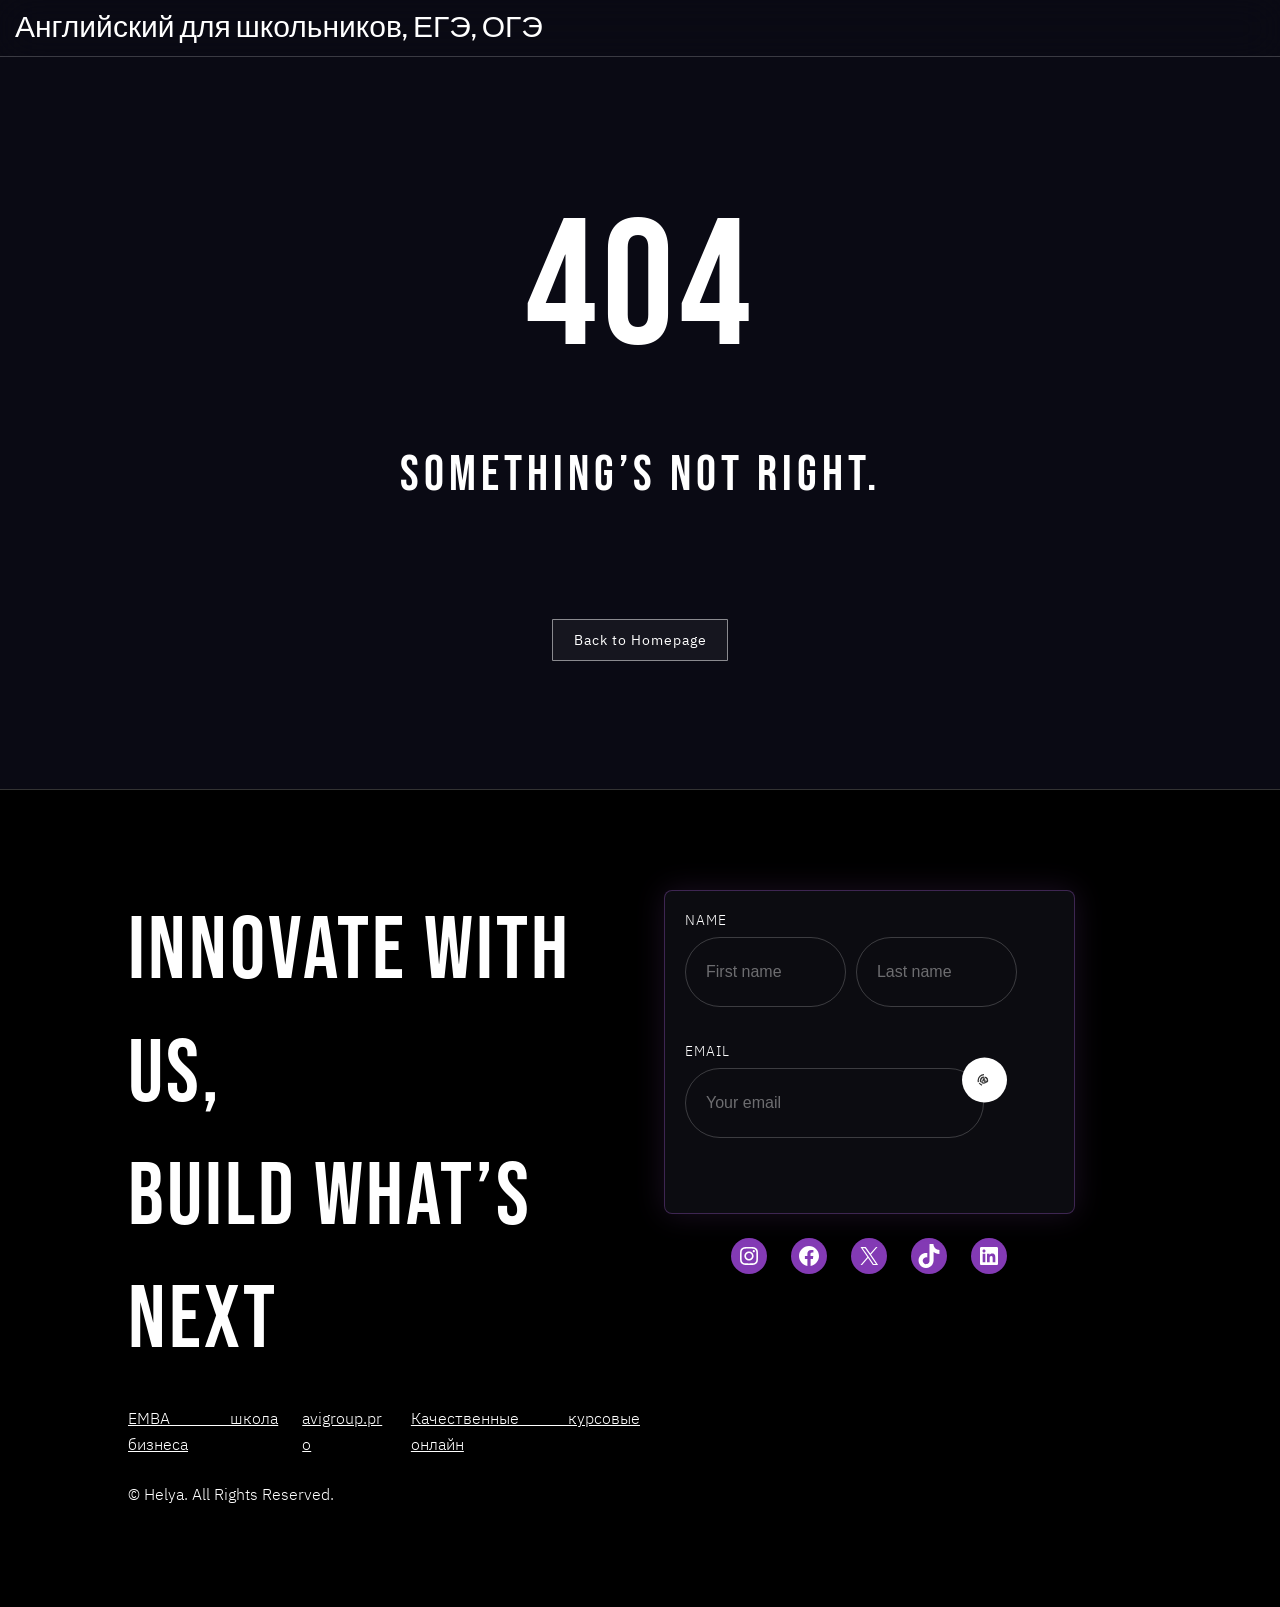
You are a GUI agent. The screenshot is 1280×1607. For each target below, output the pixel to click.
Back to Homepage (640, 640)
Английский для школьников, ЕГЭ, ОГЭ (279, 28)
